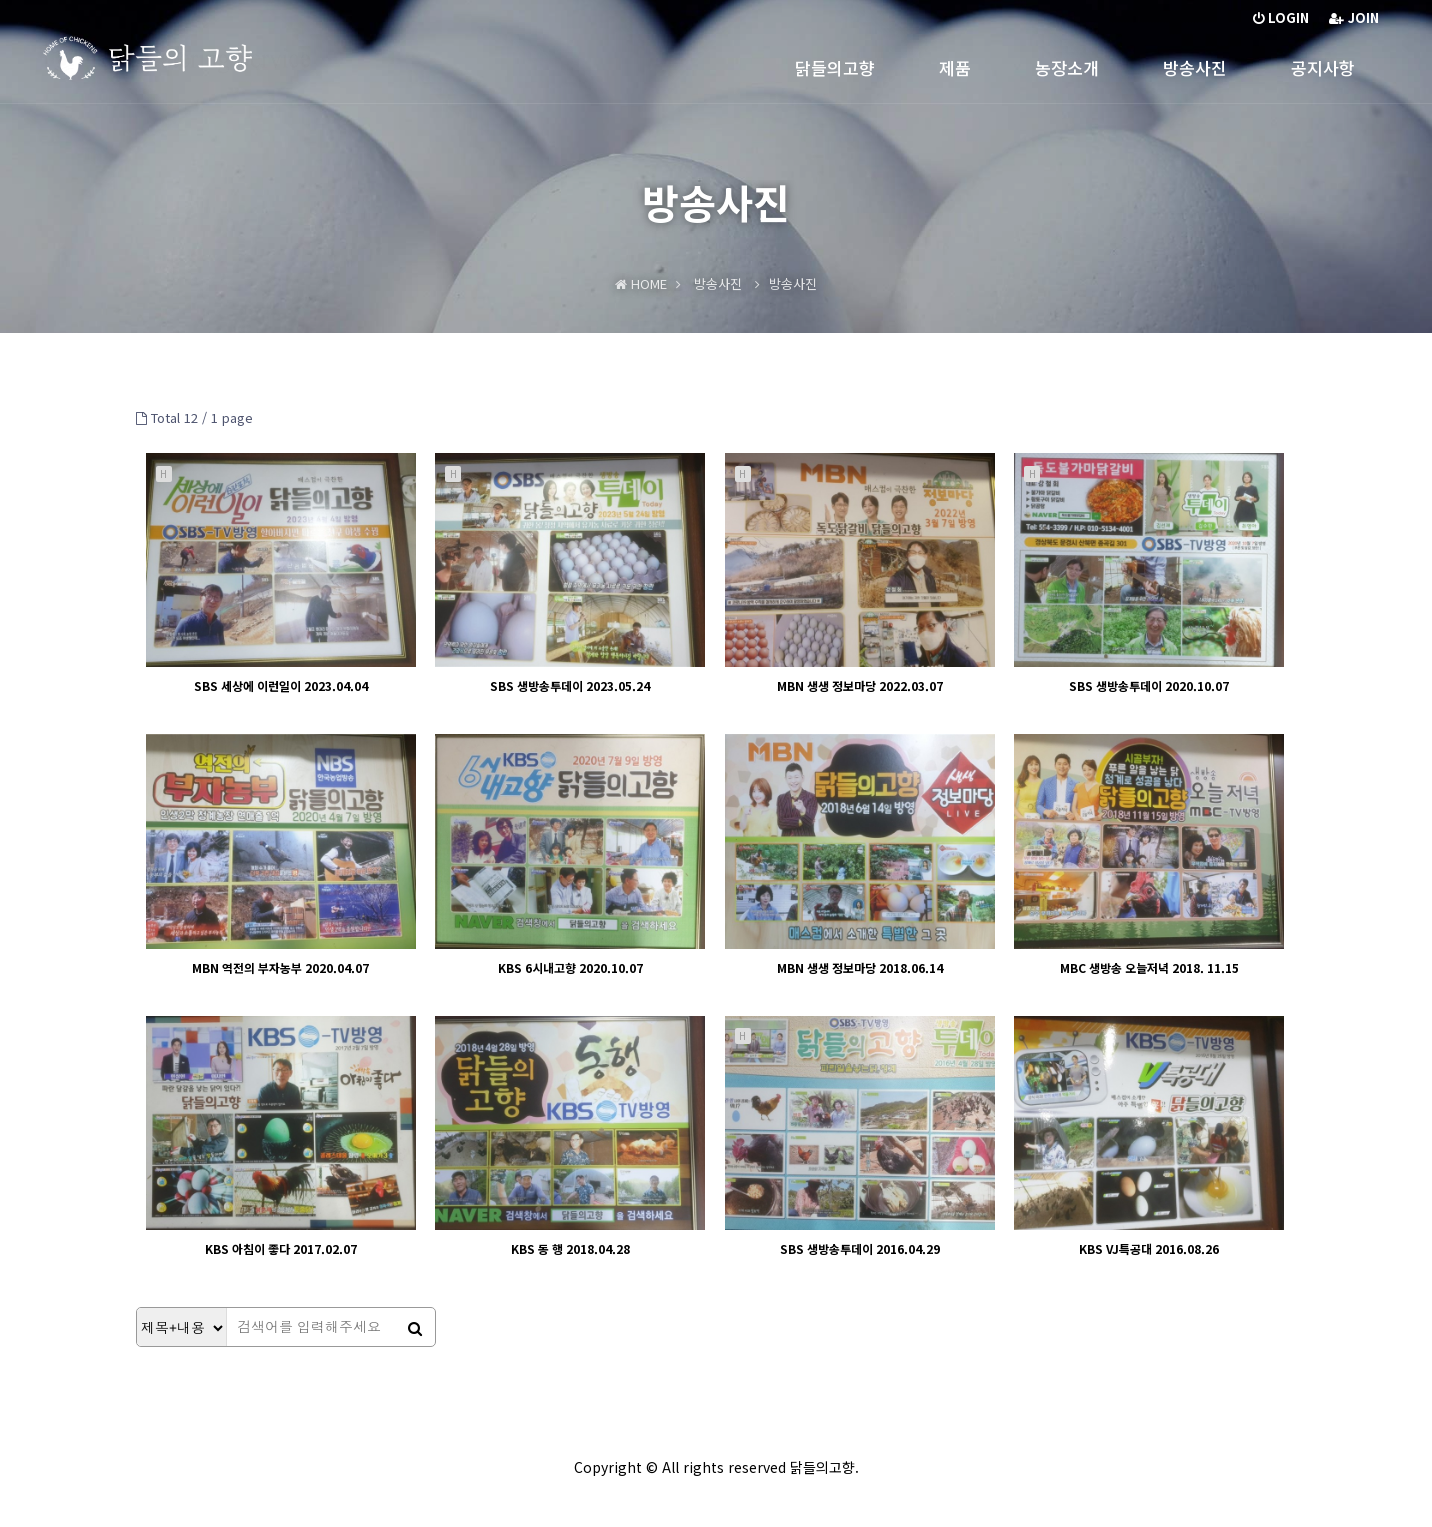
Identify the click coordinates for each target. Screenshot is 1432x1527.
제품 (955, 67)
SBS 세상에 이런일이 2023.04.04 (281, 685)
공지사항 (1323, 67)
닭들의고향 (835, 67)
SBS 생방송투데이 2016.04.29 (860, 1248)
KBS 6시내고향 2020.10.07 (570, 967)
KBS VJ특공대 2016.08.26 (1149, 1248)
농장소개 (1067, 67)
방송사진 (1195, 67)
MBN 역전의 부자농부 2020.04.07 (280, 967)
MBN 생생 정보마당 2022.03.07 (860, 685)
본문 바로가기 (0, 0)
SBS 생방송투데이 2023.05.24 (570, 685)
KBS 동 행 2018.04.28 (570, 1248)
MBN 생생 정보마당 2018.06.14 (860, 967)
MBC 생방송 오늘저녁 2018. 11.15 (1149, 967)
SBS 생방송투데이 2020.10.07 (1149, 685)
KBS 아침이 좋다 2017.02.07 (281, 1248)
